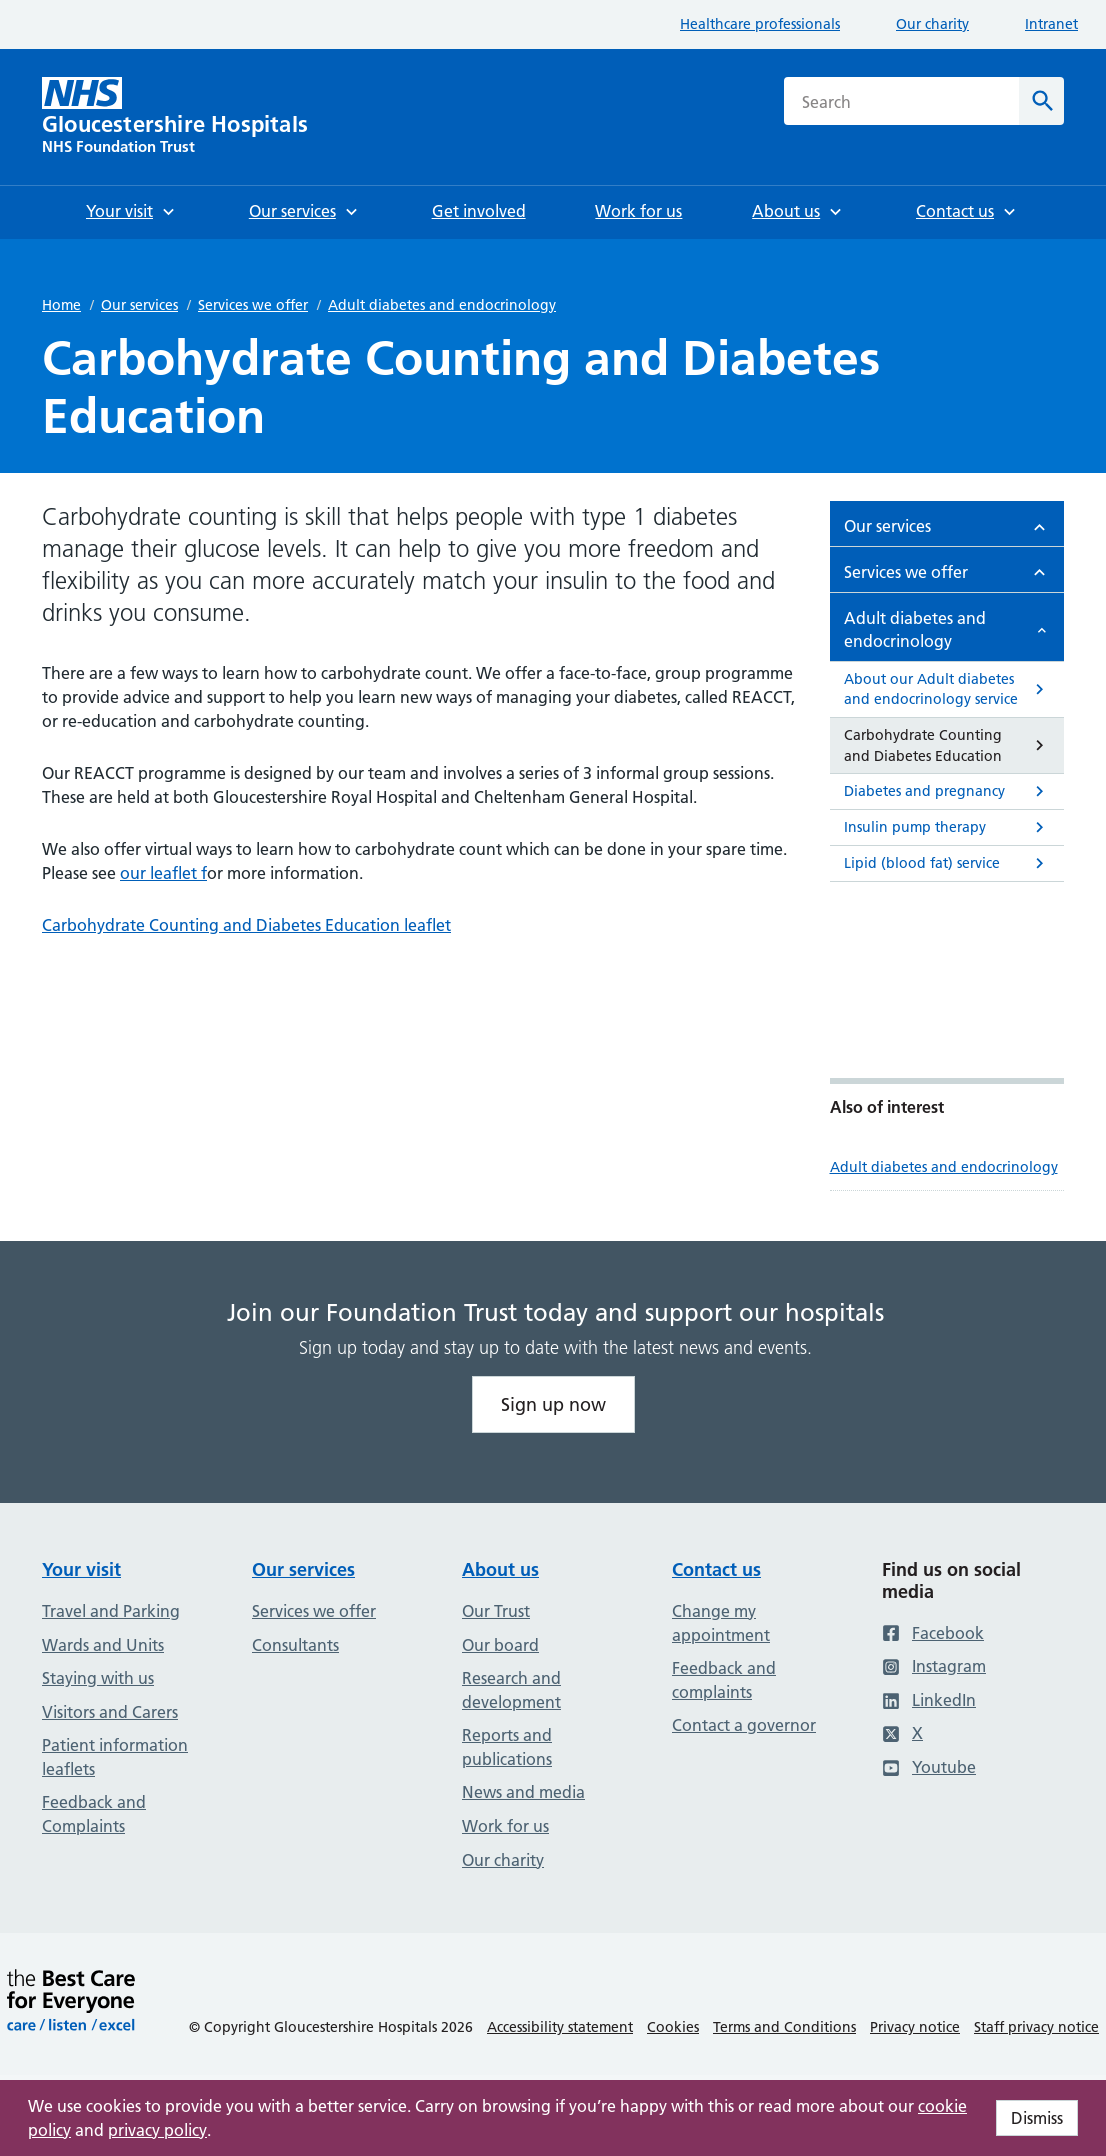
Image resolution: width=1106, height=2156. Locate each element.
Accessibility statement (560, 2027)
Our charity (932, 24)
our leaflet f (163, 873)
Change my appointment (721, 1623)
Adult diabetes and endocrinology (442, 305)
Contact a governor (744, 1725)
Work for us (505, 1826)
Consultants (295, 1645)
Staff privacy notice (1036, 2027)
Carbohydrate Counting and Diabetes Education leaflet (246, 925)
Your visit (81, 1569)
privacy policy (157, 2130)
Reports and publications (507, 1747)
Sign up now (553, 1404)
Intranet (1051, 24)
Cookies (673, 2027)
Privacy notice (915, 2027)
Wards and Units (103, 1645)
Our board (500, 1645)
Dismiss (1037, 2118)
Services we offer (253, 305)
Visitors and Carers (110, 1712)
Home (61, 305)
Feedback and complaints (724, 1680)
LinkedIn (929, 1700)
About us (500, 1569)
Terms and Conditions (784, 2027)
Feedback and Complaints (94, 1814)
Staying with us (98, 1678)
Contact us (716, 1569)
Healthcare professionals (760, 24)
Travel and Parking (111, 1611)
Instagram (934, 1666)
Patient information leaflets (115, 1757)
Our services (139, 305)
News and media (523, 1792)
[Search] (1041, 101)
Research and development (511, 1690)
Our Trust (496, 1611)
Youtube (929, 1767)
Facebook (933, 1633)
